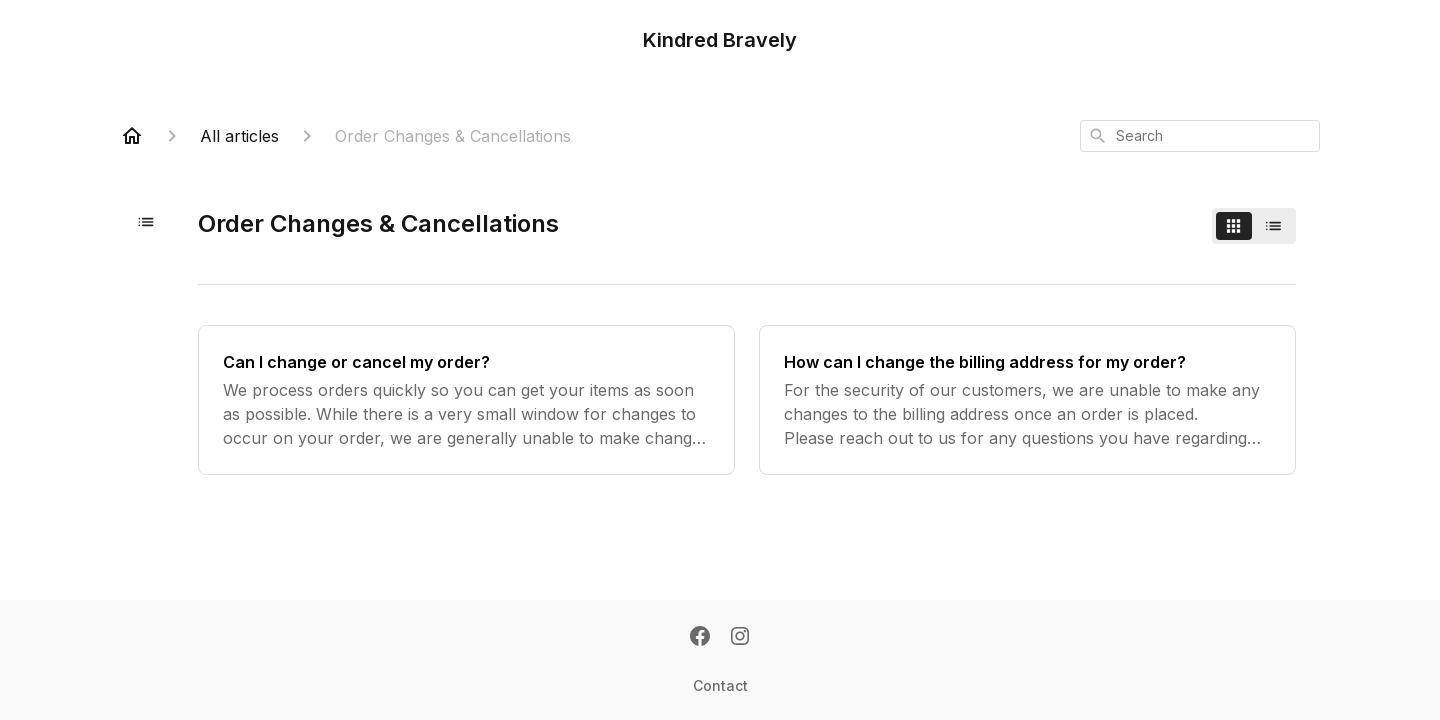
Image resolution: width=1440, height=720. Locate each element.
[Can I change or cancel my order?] (466, 400)
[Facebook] (700, 638)
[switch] (1254, 226)
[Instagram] (740, 638)
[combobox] (1200, 136)
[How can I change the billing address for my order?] (1027, 400)
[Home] (132, 136)
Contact (720, 685)
